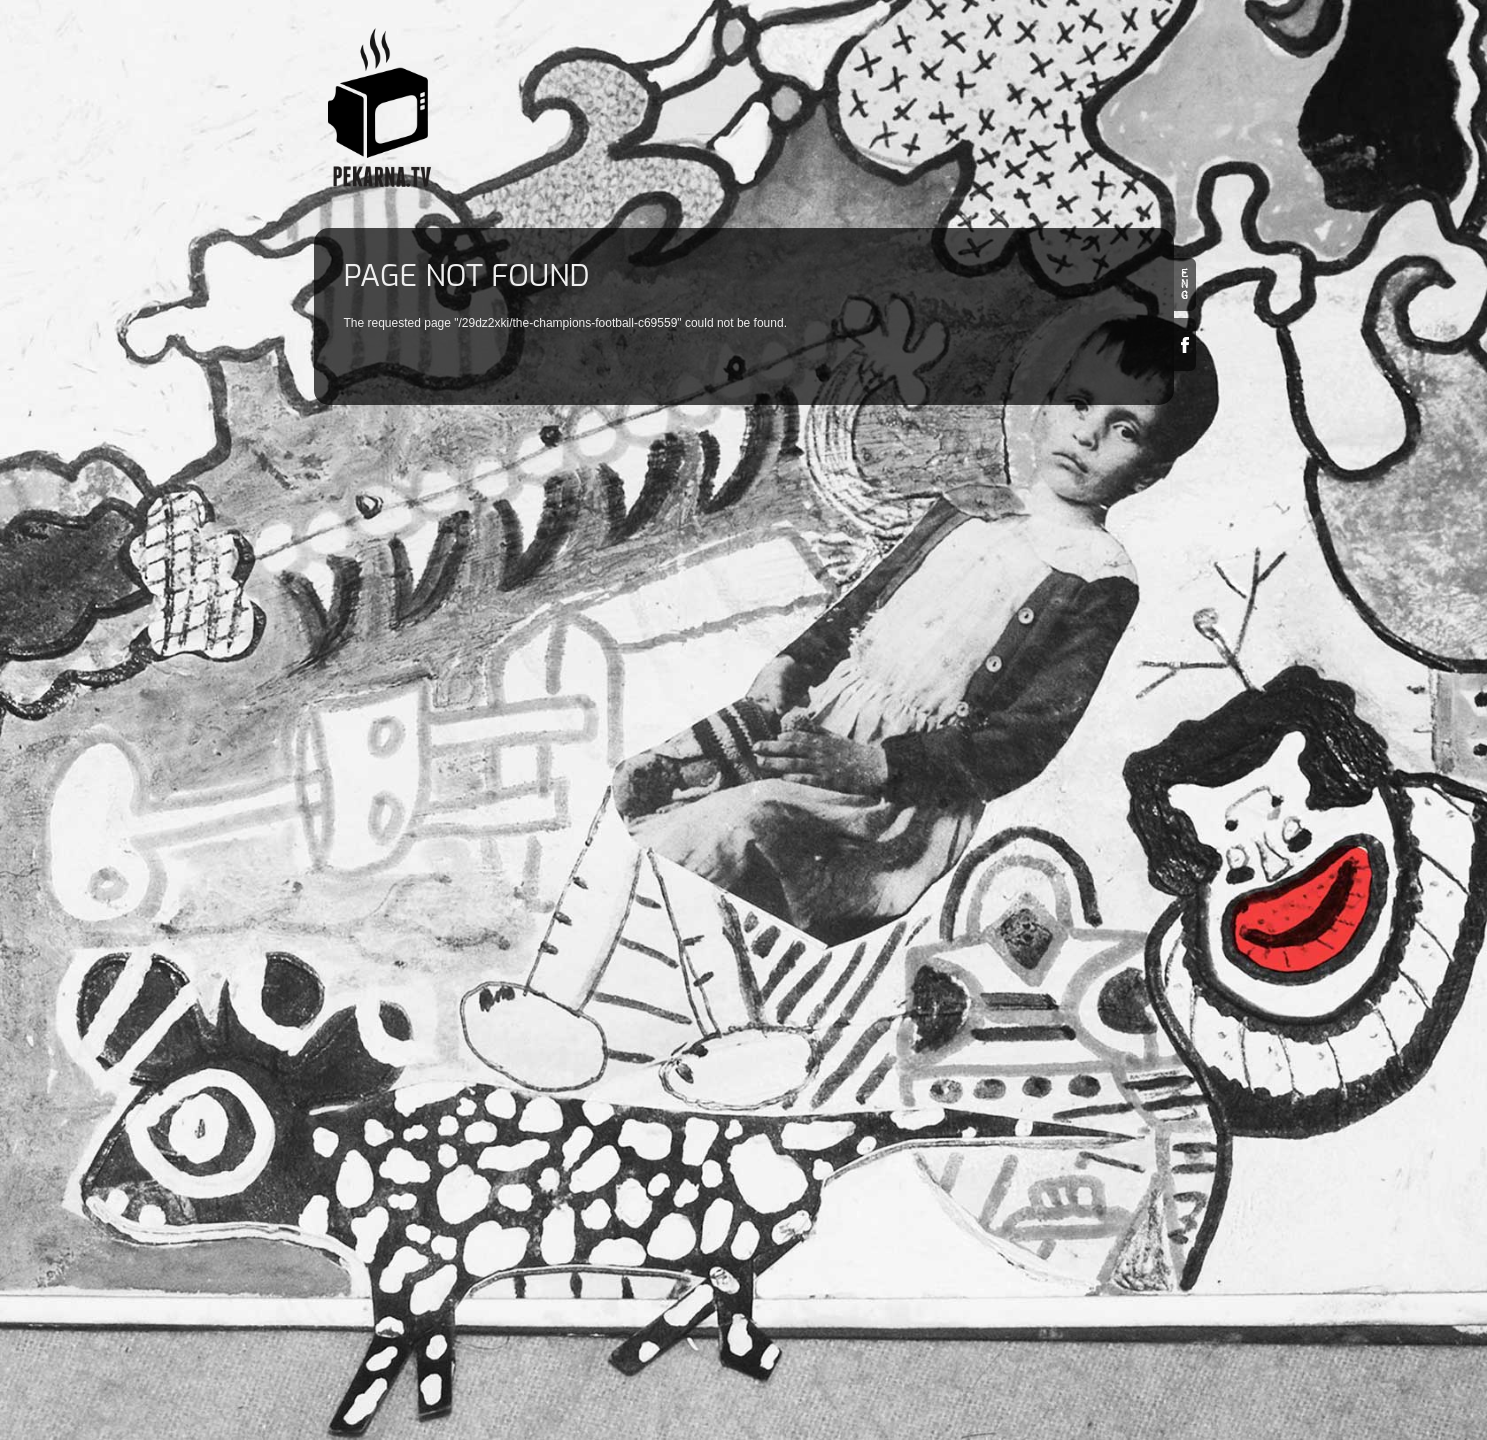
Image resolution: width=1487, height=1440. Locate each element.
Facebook (1185, 344)
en (1185, 284)
